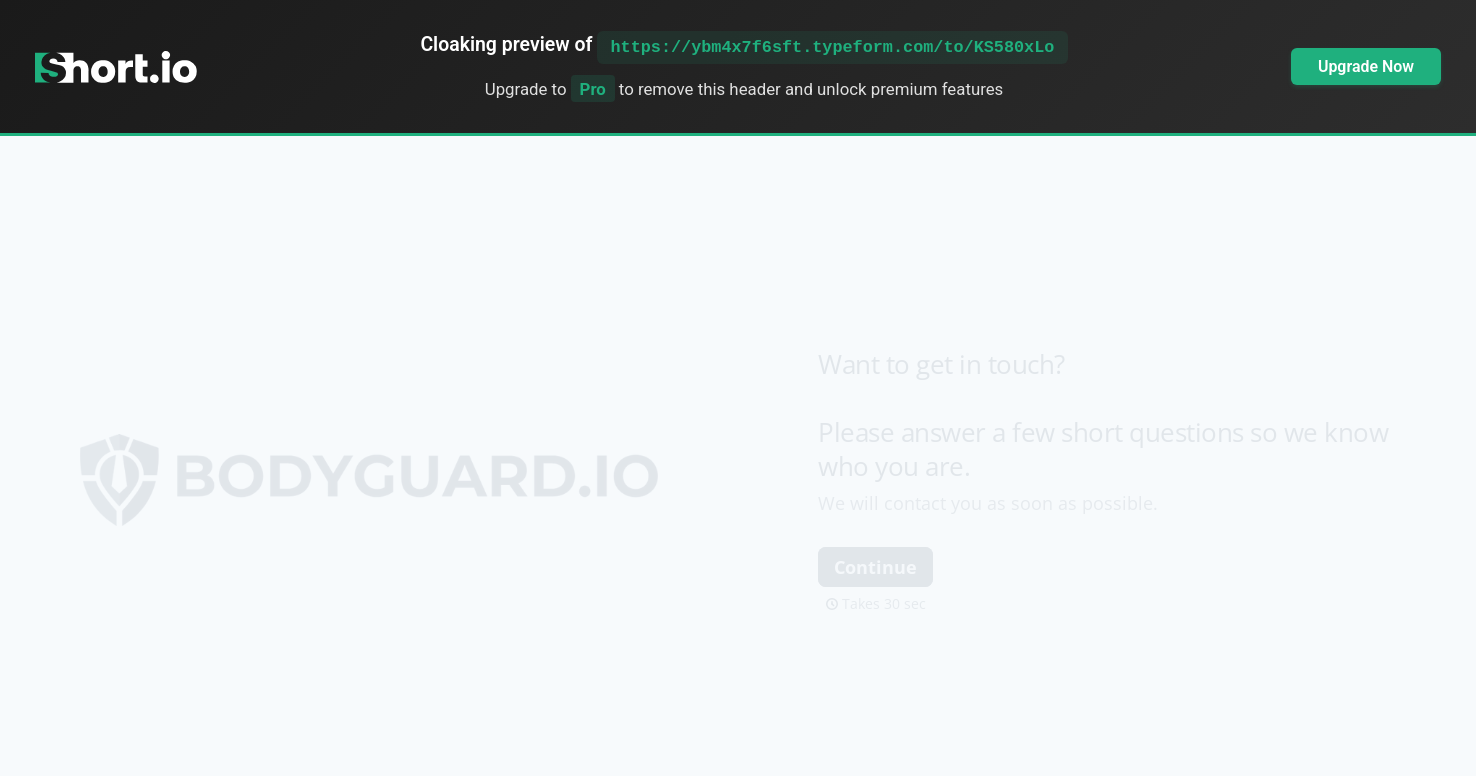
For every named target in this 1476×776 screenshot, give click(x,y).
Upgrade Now (1366, 66)
